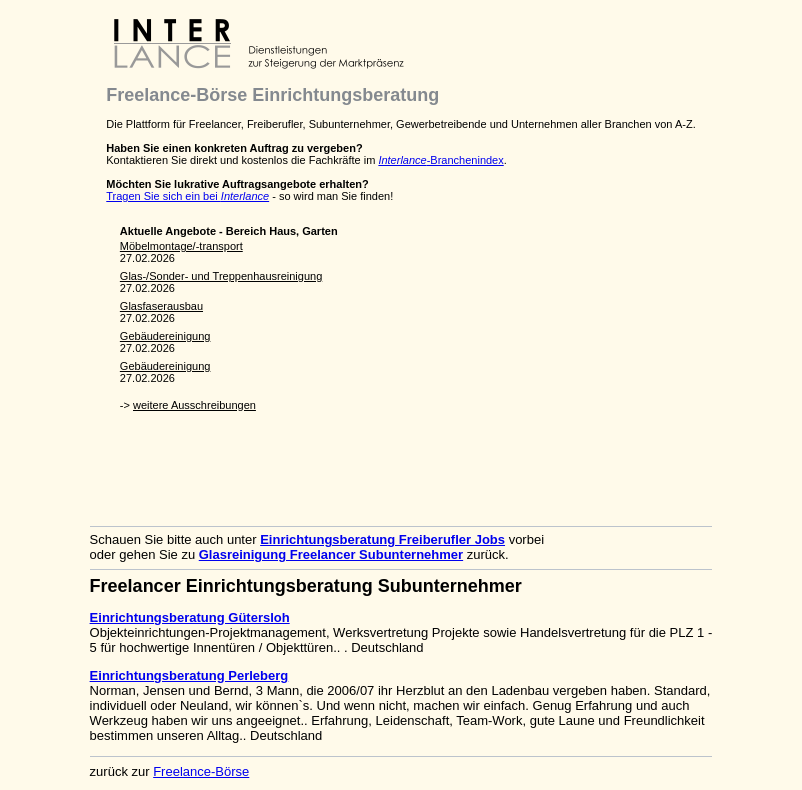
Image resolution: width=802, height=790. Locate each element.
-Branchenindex (440, 160)
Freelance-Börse (201, 771)
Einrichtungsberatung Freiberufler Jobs (382, 539)
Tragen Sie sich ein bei (187, 196)
